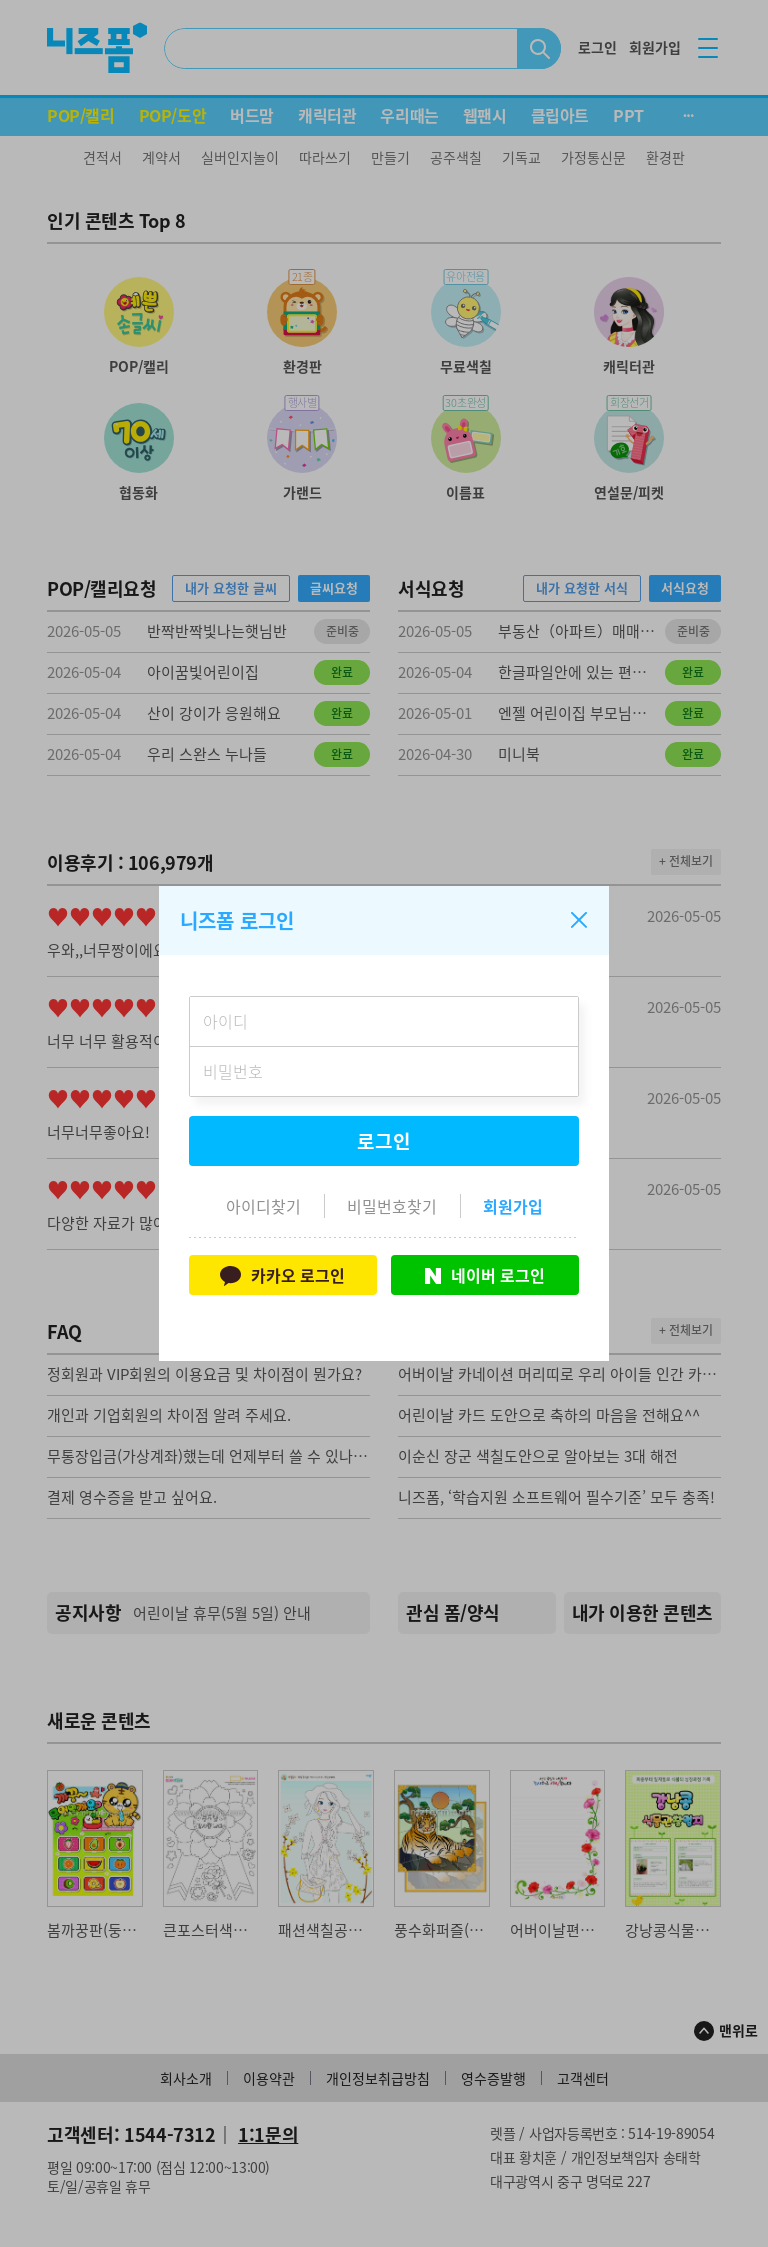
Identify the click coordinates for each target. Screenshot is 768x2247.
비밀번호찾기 (392, 1206)
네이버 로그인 (485, 1275)
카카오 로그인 (282, 1275)
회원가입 (513, 1206)
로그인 (384, 1141)
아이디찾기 (263, 1206)
